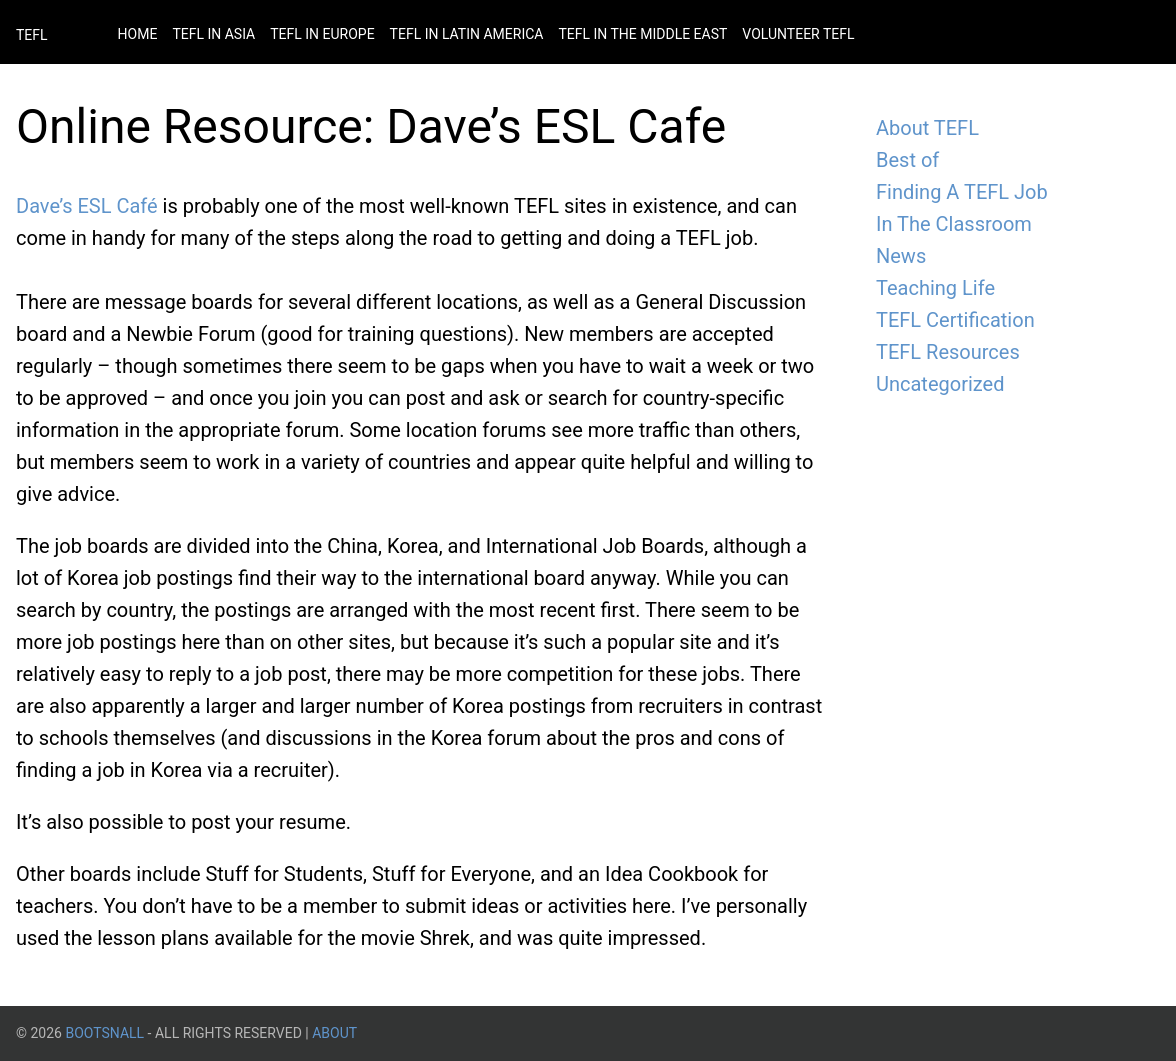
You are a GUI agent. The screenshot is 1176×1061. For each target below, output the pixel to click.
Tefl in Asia (213, 34)
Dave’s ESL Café (87, 206)
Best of (907, 160)
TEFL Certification (955, 320)
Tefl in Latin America (467, 34)
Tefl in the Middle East (642, 34)
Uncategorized (940, 384)
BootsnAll (104, 1033)
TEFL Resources (948, 352)
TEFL (32, 35)
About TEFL (927, 128)
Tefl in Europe (322, 34)
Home (138, 34)
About (334, 1033)
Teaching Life (935, 288)
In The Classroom (954, 224)
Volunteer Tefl (798, 34)
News (901, 256)
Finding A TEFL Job (962, 192)
